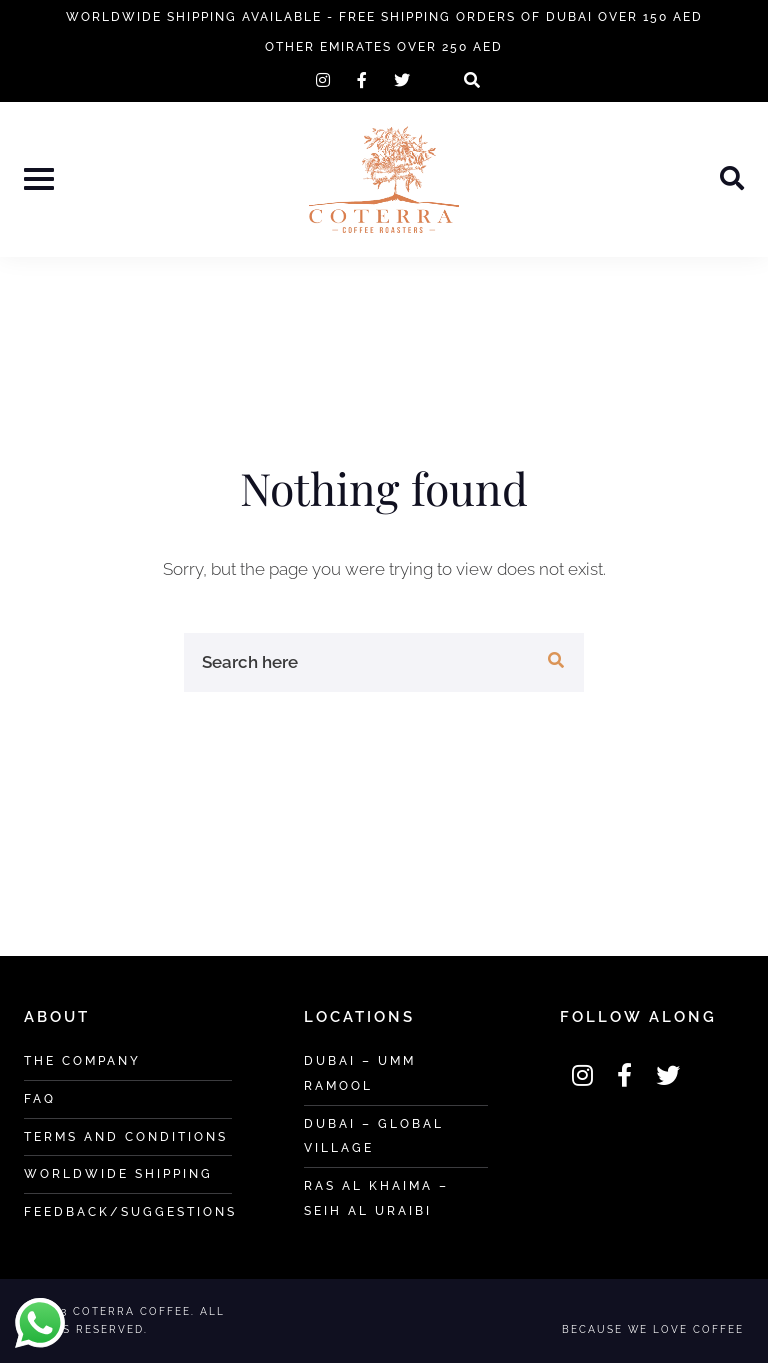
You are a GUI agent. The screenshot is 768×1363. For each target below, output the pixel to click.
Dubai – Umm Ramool (360, 1073)
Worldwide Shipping (118, 1173)
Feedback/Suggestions (130, 1211)
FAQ (40, 1098)
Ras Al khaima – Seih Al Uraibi (376, 1198)
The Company (82, 1060)
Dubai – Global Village (374, 1136)
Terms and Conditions (126, 1136)
